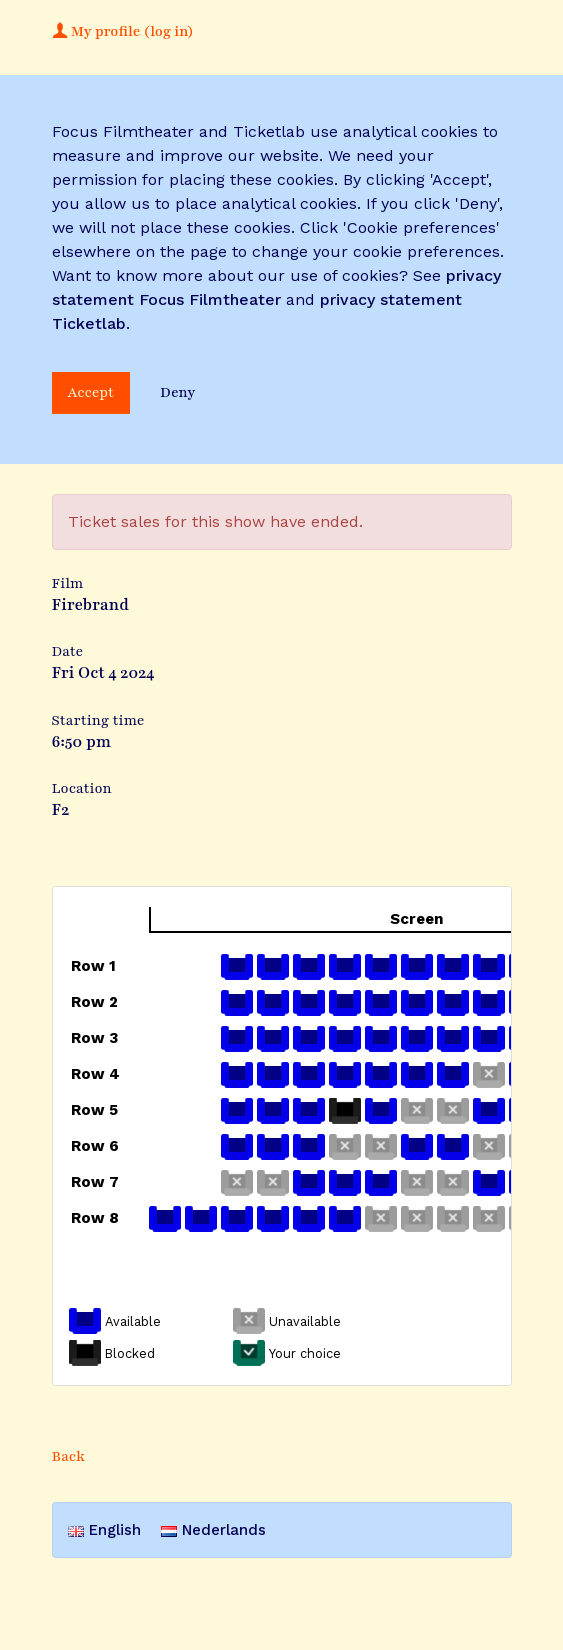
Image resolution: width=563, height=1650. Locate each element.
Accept (91, 392)
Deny (177, 392)
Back (69, 1456)
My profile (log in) (123, 31)
